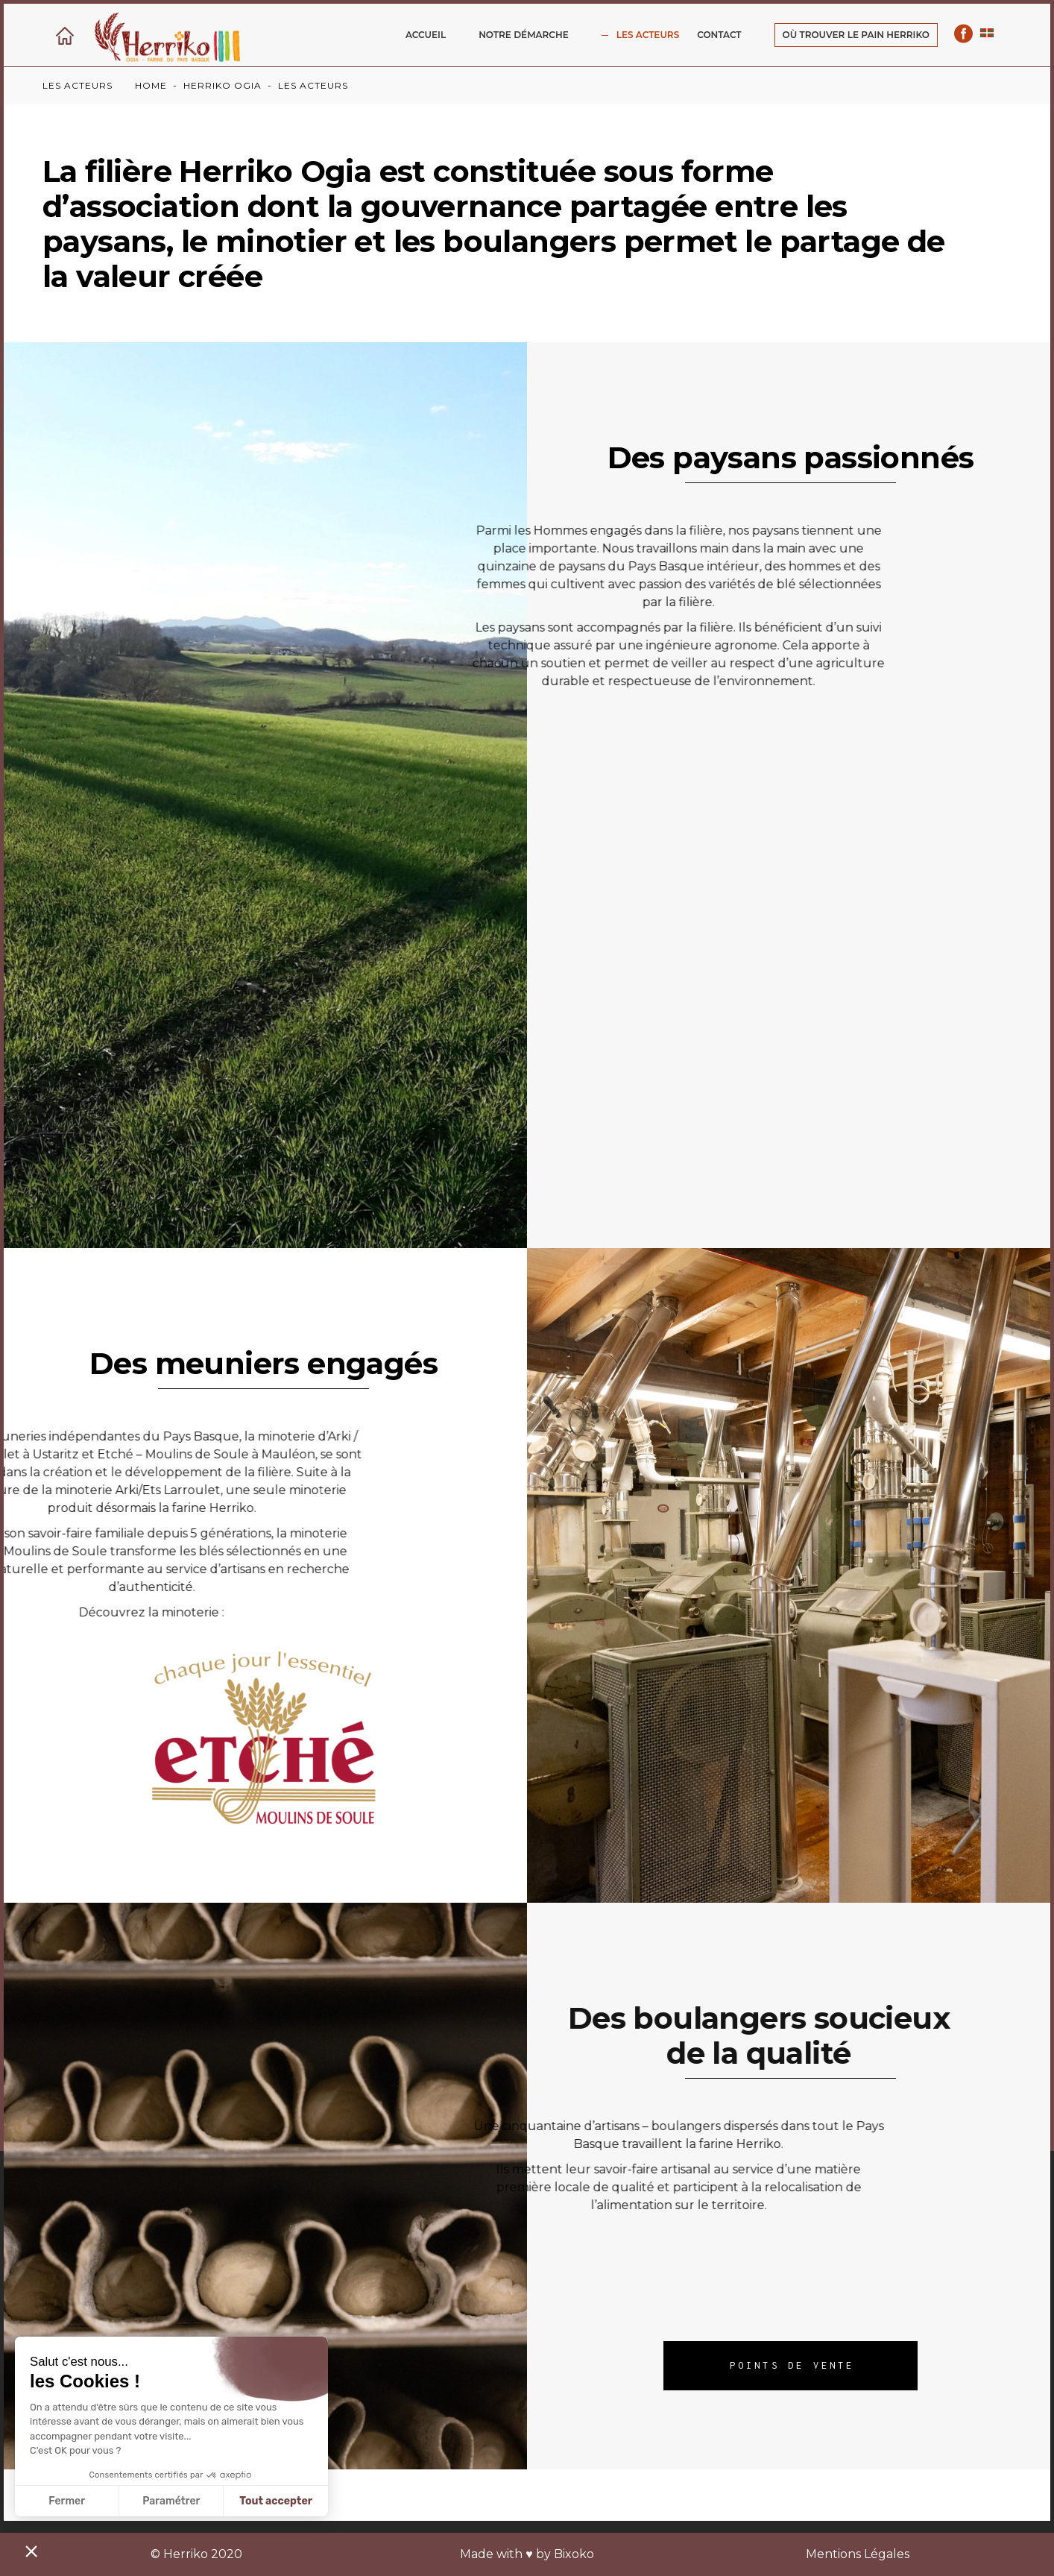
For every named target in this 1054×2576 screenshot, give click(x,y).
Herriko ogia (222, 85)
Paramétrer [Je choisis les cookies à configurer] (171, 2501)
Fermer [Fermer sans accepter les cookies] (66, 2501)
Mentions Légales (857, 2554)
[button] (31, 2551)
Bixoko (574, 2554)
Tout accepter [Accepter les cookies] (275, 2501)
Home (151, 85)
